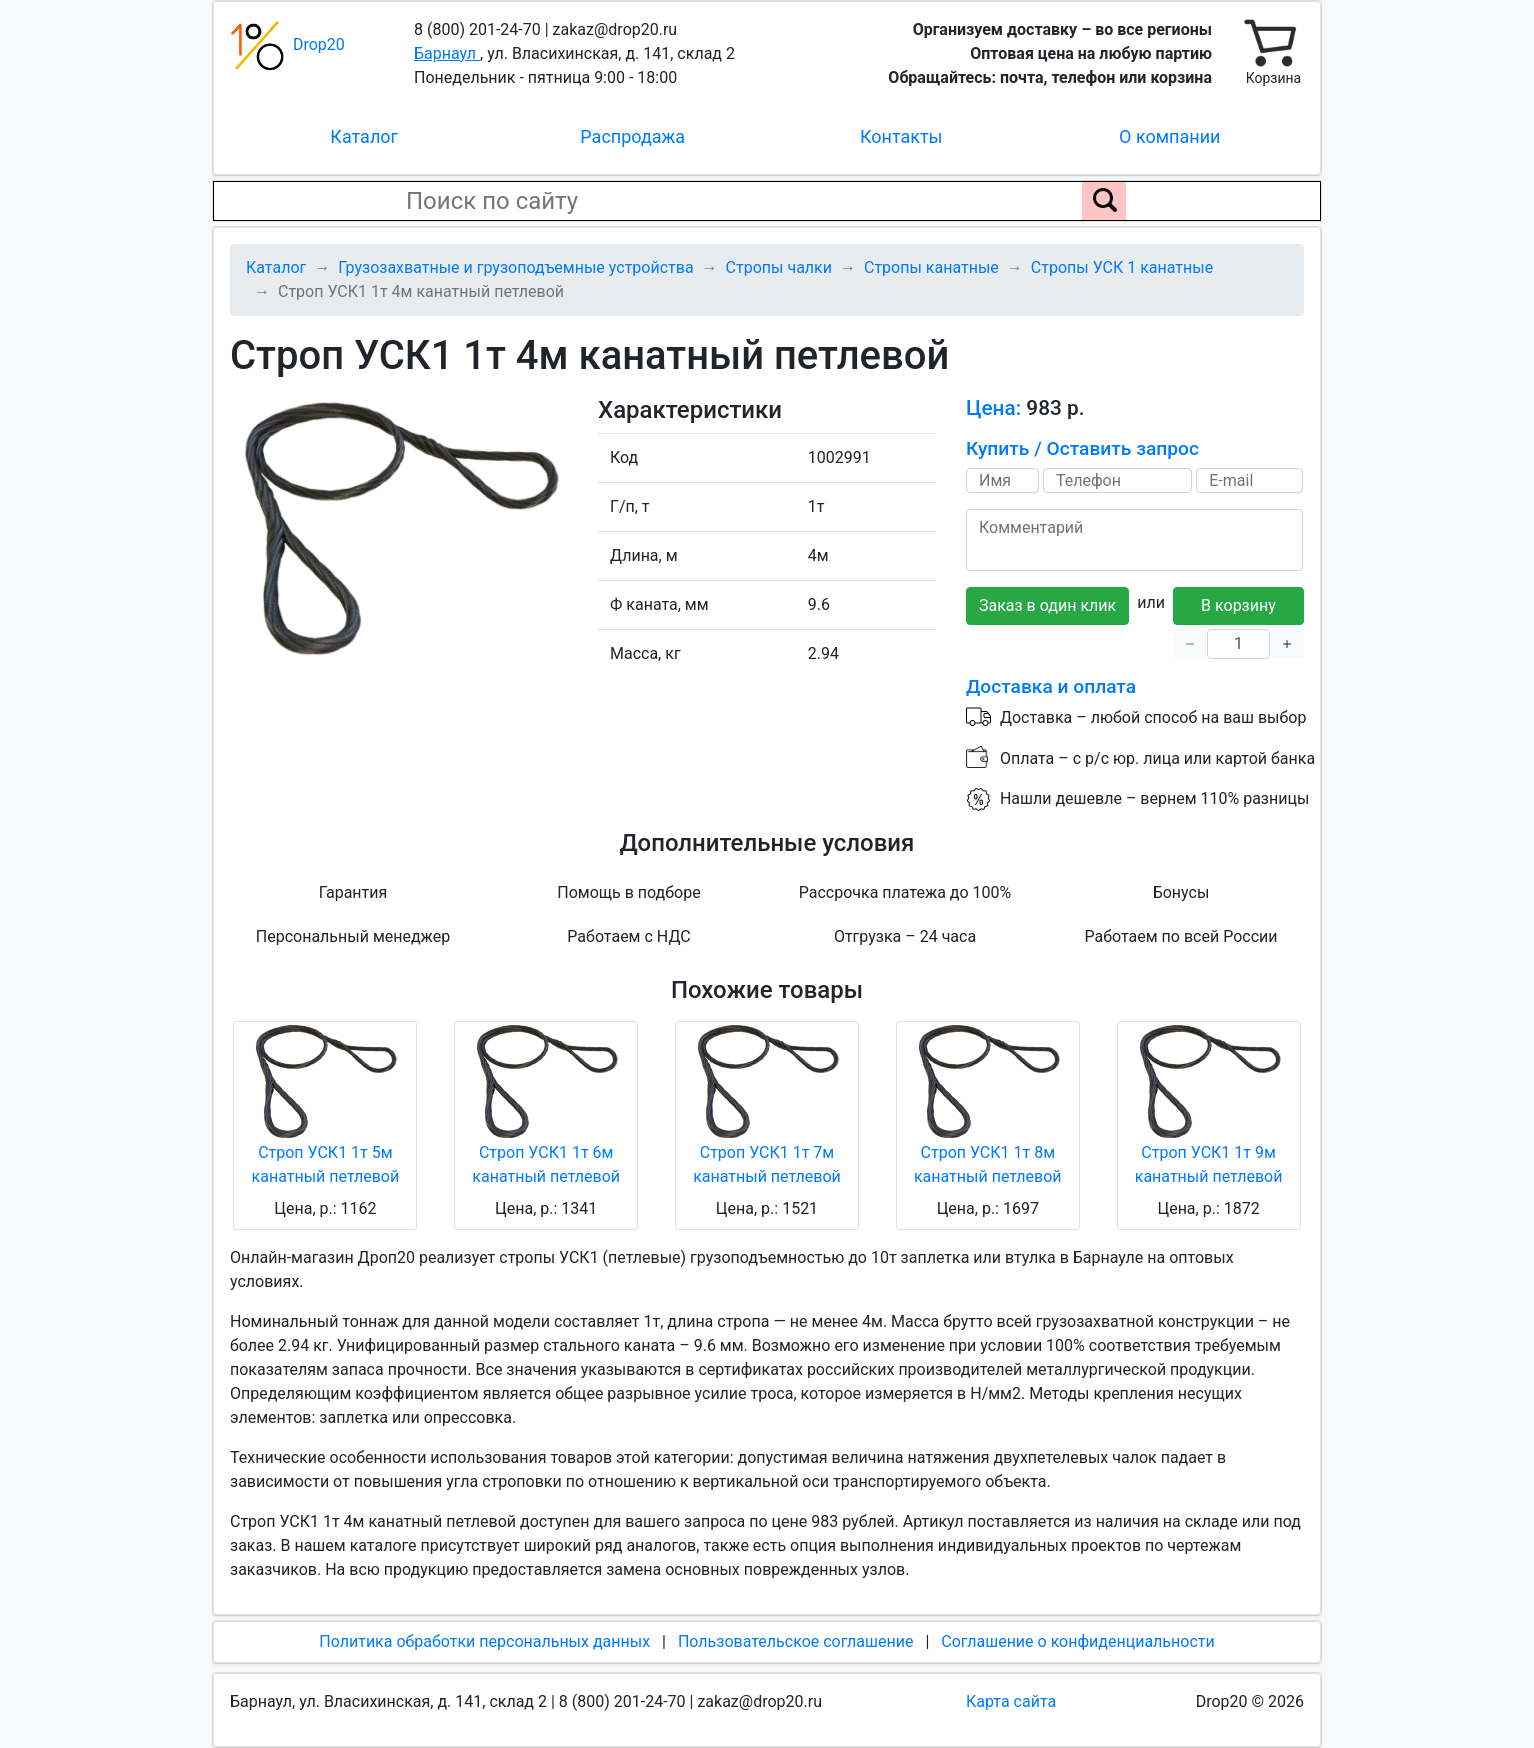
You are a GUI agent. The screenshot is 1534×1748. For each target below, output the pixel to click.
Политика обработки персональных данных (484, 1641)
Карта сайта (1011, 1701)
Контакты (901, 136)
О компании (1169, 136)
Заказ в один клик (1047, 605)
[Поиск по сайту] (1104, 201)
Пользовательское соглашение (796, 1641)
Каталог (364, 136)
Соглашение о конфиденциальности (1077, 1641)
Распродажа (632, 136)
